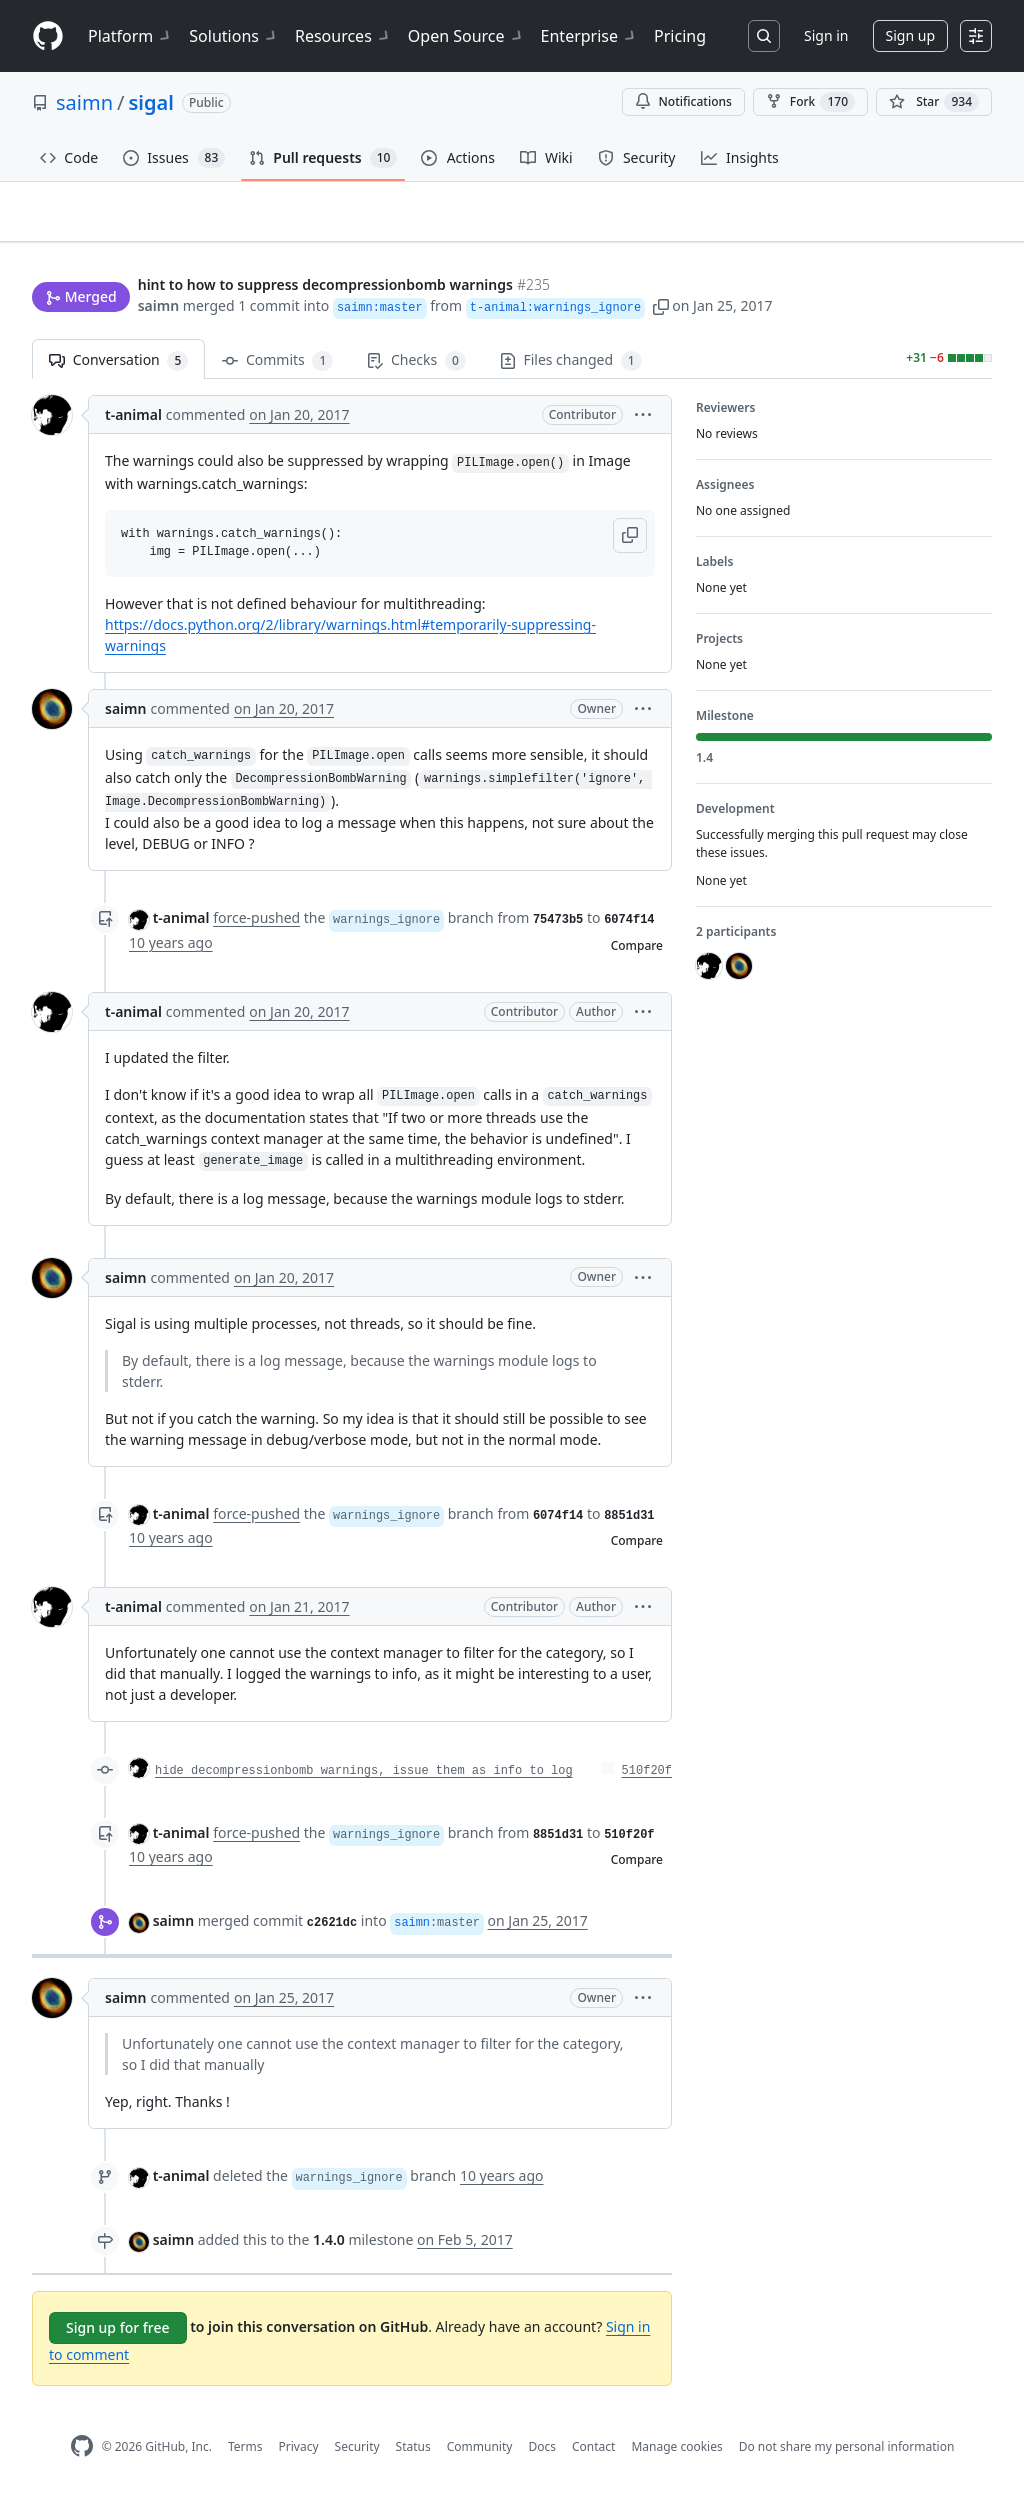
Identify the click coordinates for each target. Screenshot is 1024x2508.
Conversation (118, 369)
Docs (542, 2454)
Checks (416, 369)
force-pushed (256, 926)
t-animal (133, 423)
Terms (245, 2454)
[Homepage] (48, 36)
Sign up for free (118, 2336)
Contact (593, 2454)
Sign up (910, 35)
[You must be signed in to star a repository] (934, 102)
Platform (130, 36)
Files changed (571, 369)
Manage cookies (676, 2454)
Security (357, 2454)
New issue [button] (930, 245)
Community (480, 2454)
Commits (277, 369)
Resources (343, 36)
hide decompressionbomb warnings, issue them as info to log (364, 1780)
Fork (810, 102)
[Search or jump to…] (764, 36)
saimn (84, 102)
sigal (150, 102)
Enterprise (589, 36)
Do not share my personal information (847, 2454)
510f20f (647, 1780)
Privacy (299, 2454)
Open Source (466, 36)
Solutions (234, 36)
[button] (661, 307)
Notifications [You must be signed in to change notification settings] (683, 101)
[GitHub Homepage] (82, 2455)
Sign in (826, 35)
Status (413, 2454)
